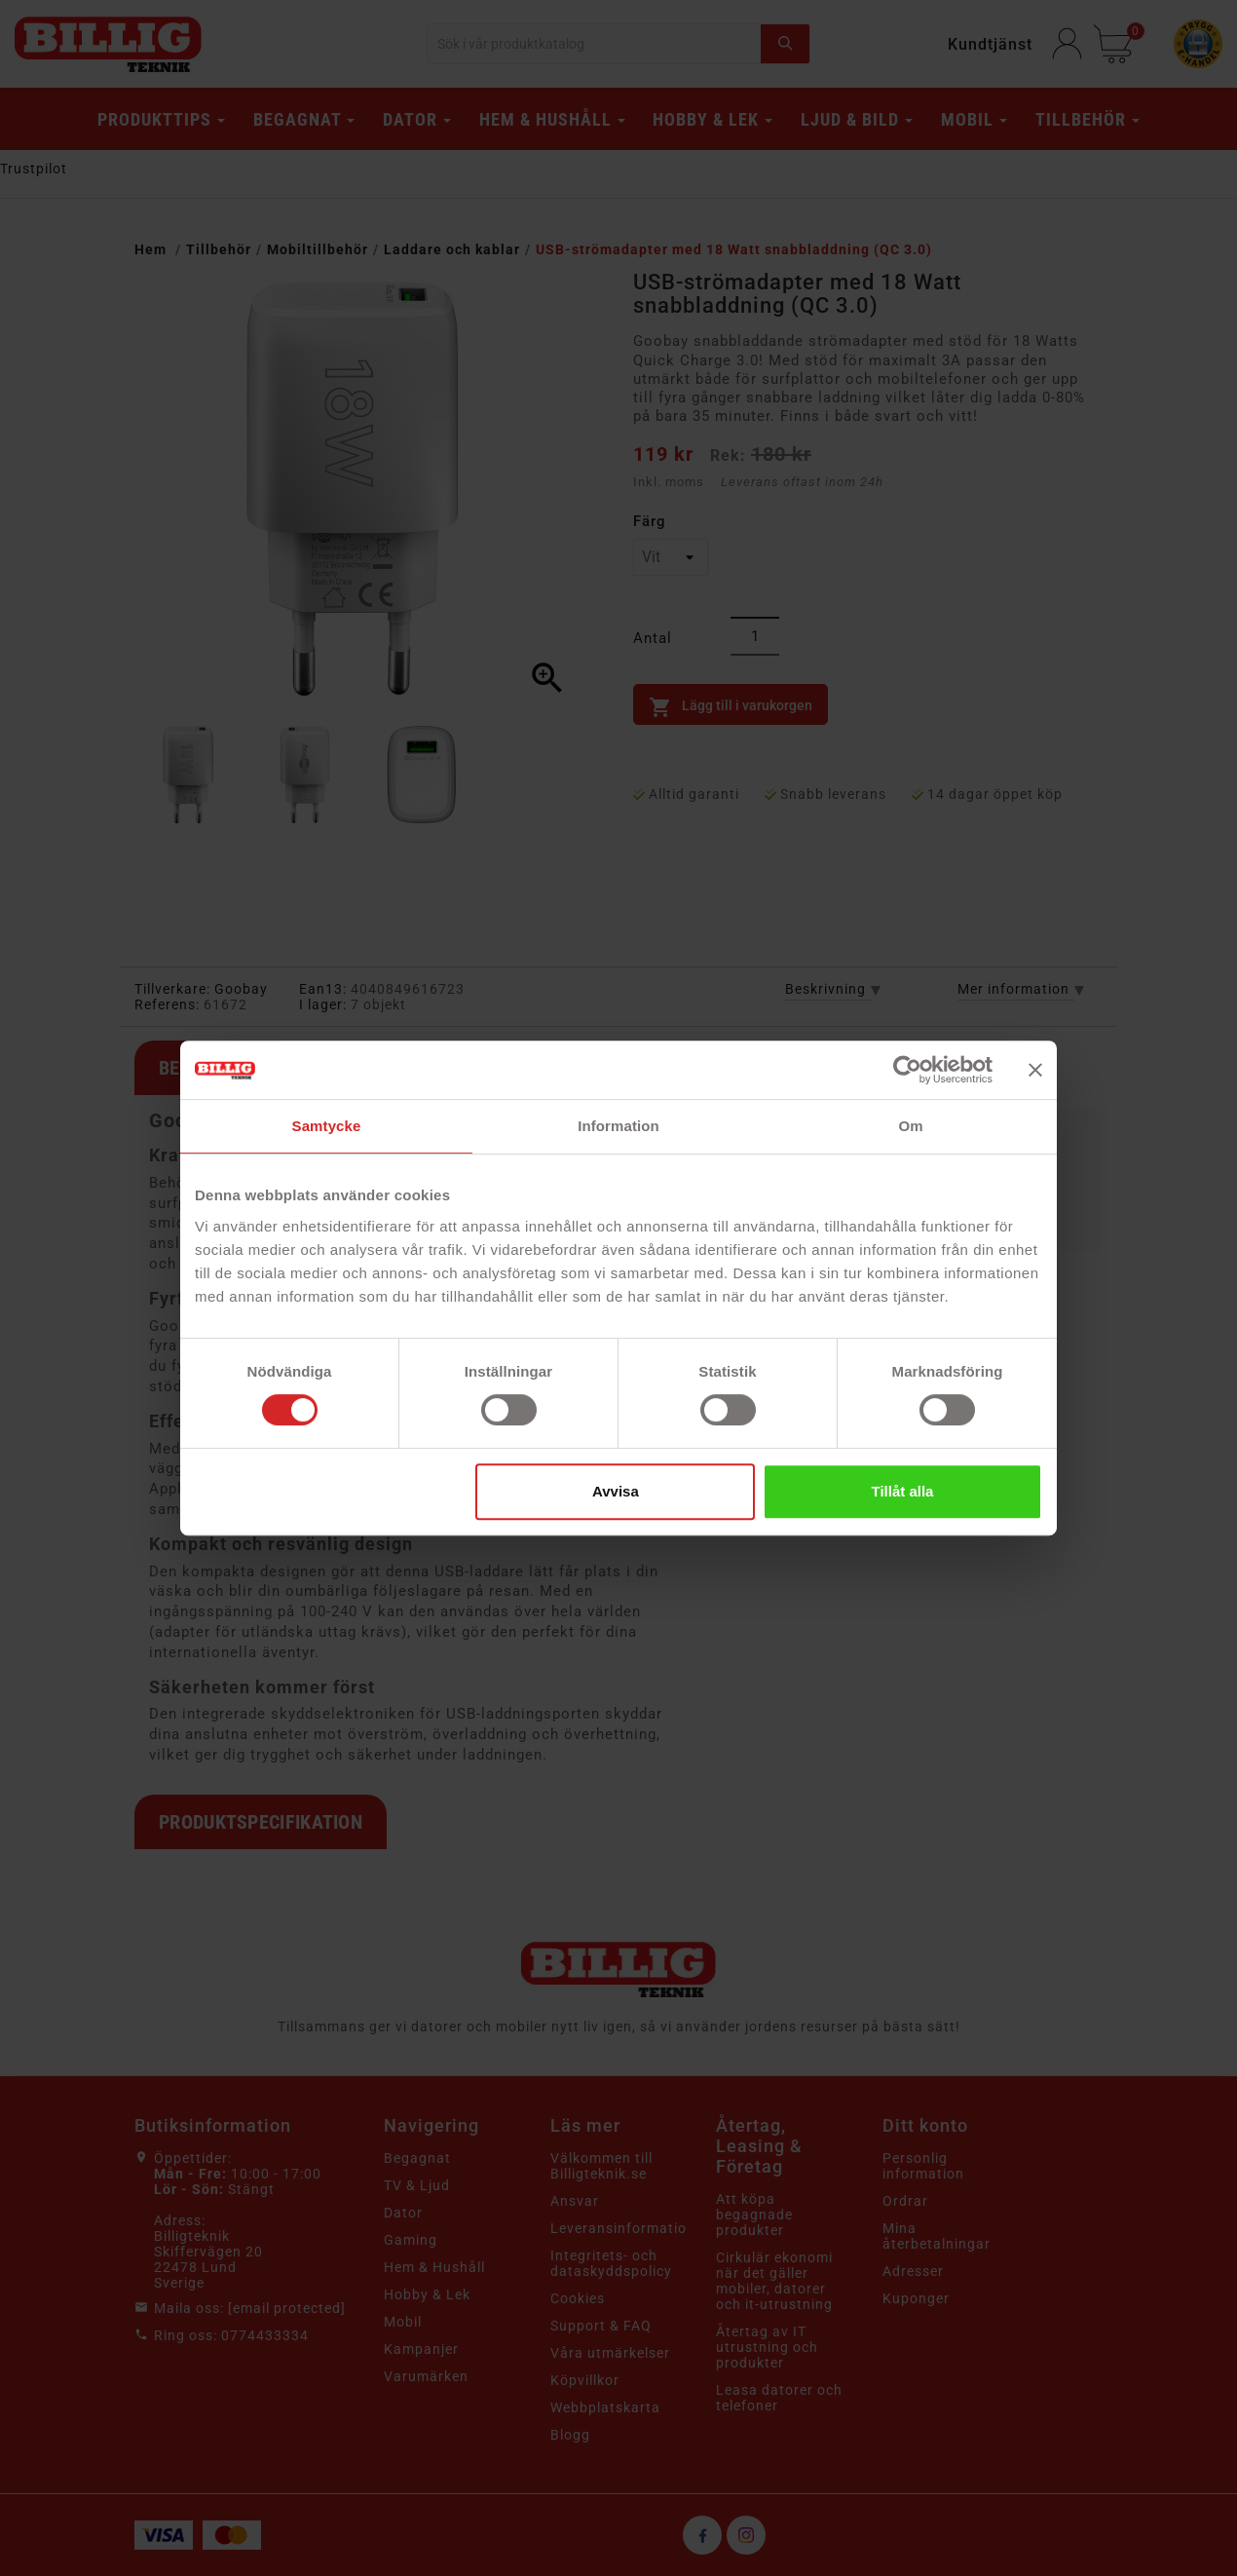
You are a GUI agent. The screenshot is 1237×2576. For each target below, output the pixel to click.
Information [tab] (618, 1126)
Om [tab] (910, 1126)
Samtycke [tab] (326, 1126)
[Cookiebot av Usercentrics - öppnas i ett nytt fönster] (907, 1069)
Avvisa (615, 1491)
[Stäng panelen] (1035, 1070)
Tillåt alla (902, 1491)
